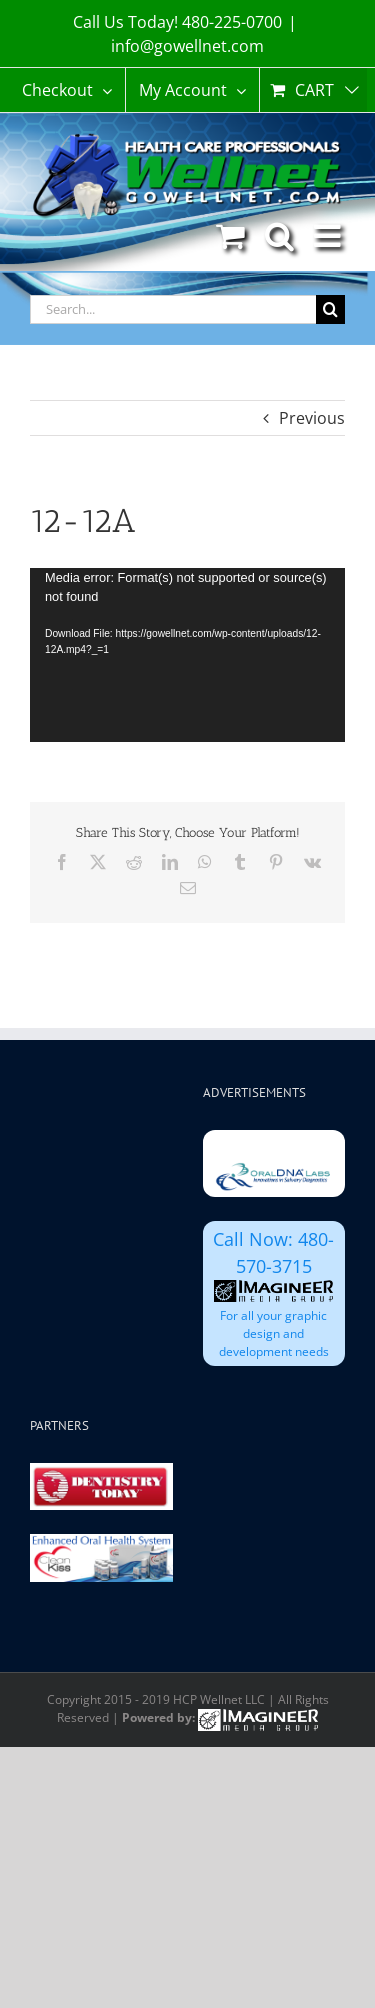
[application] (187, 655)
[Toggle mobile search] (279, 235)
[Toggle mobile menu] (329, 235)
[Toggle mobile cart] (230, 235)
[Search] (330, 309)
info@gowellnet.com (187, 46)
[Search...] (173, 309)
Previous (312, 418)
